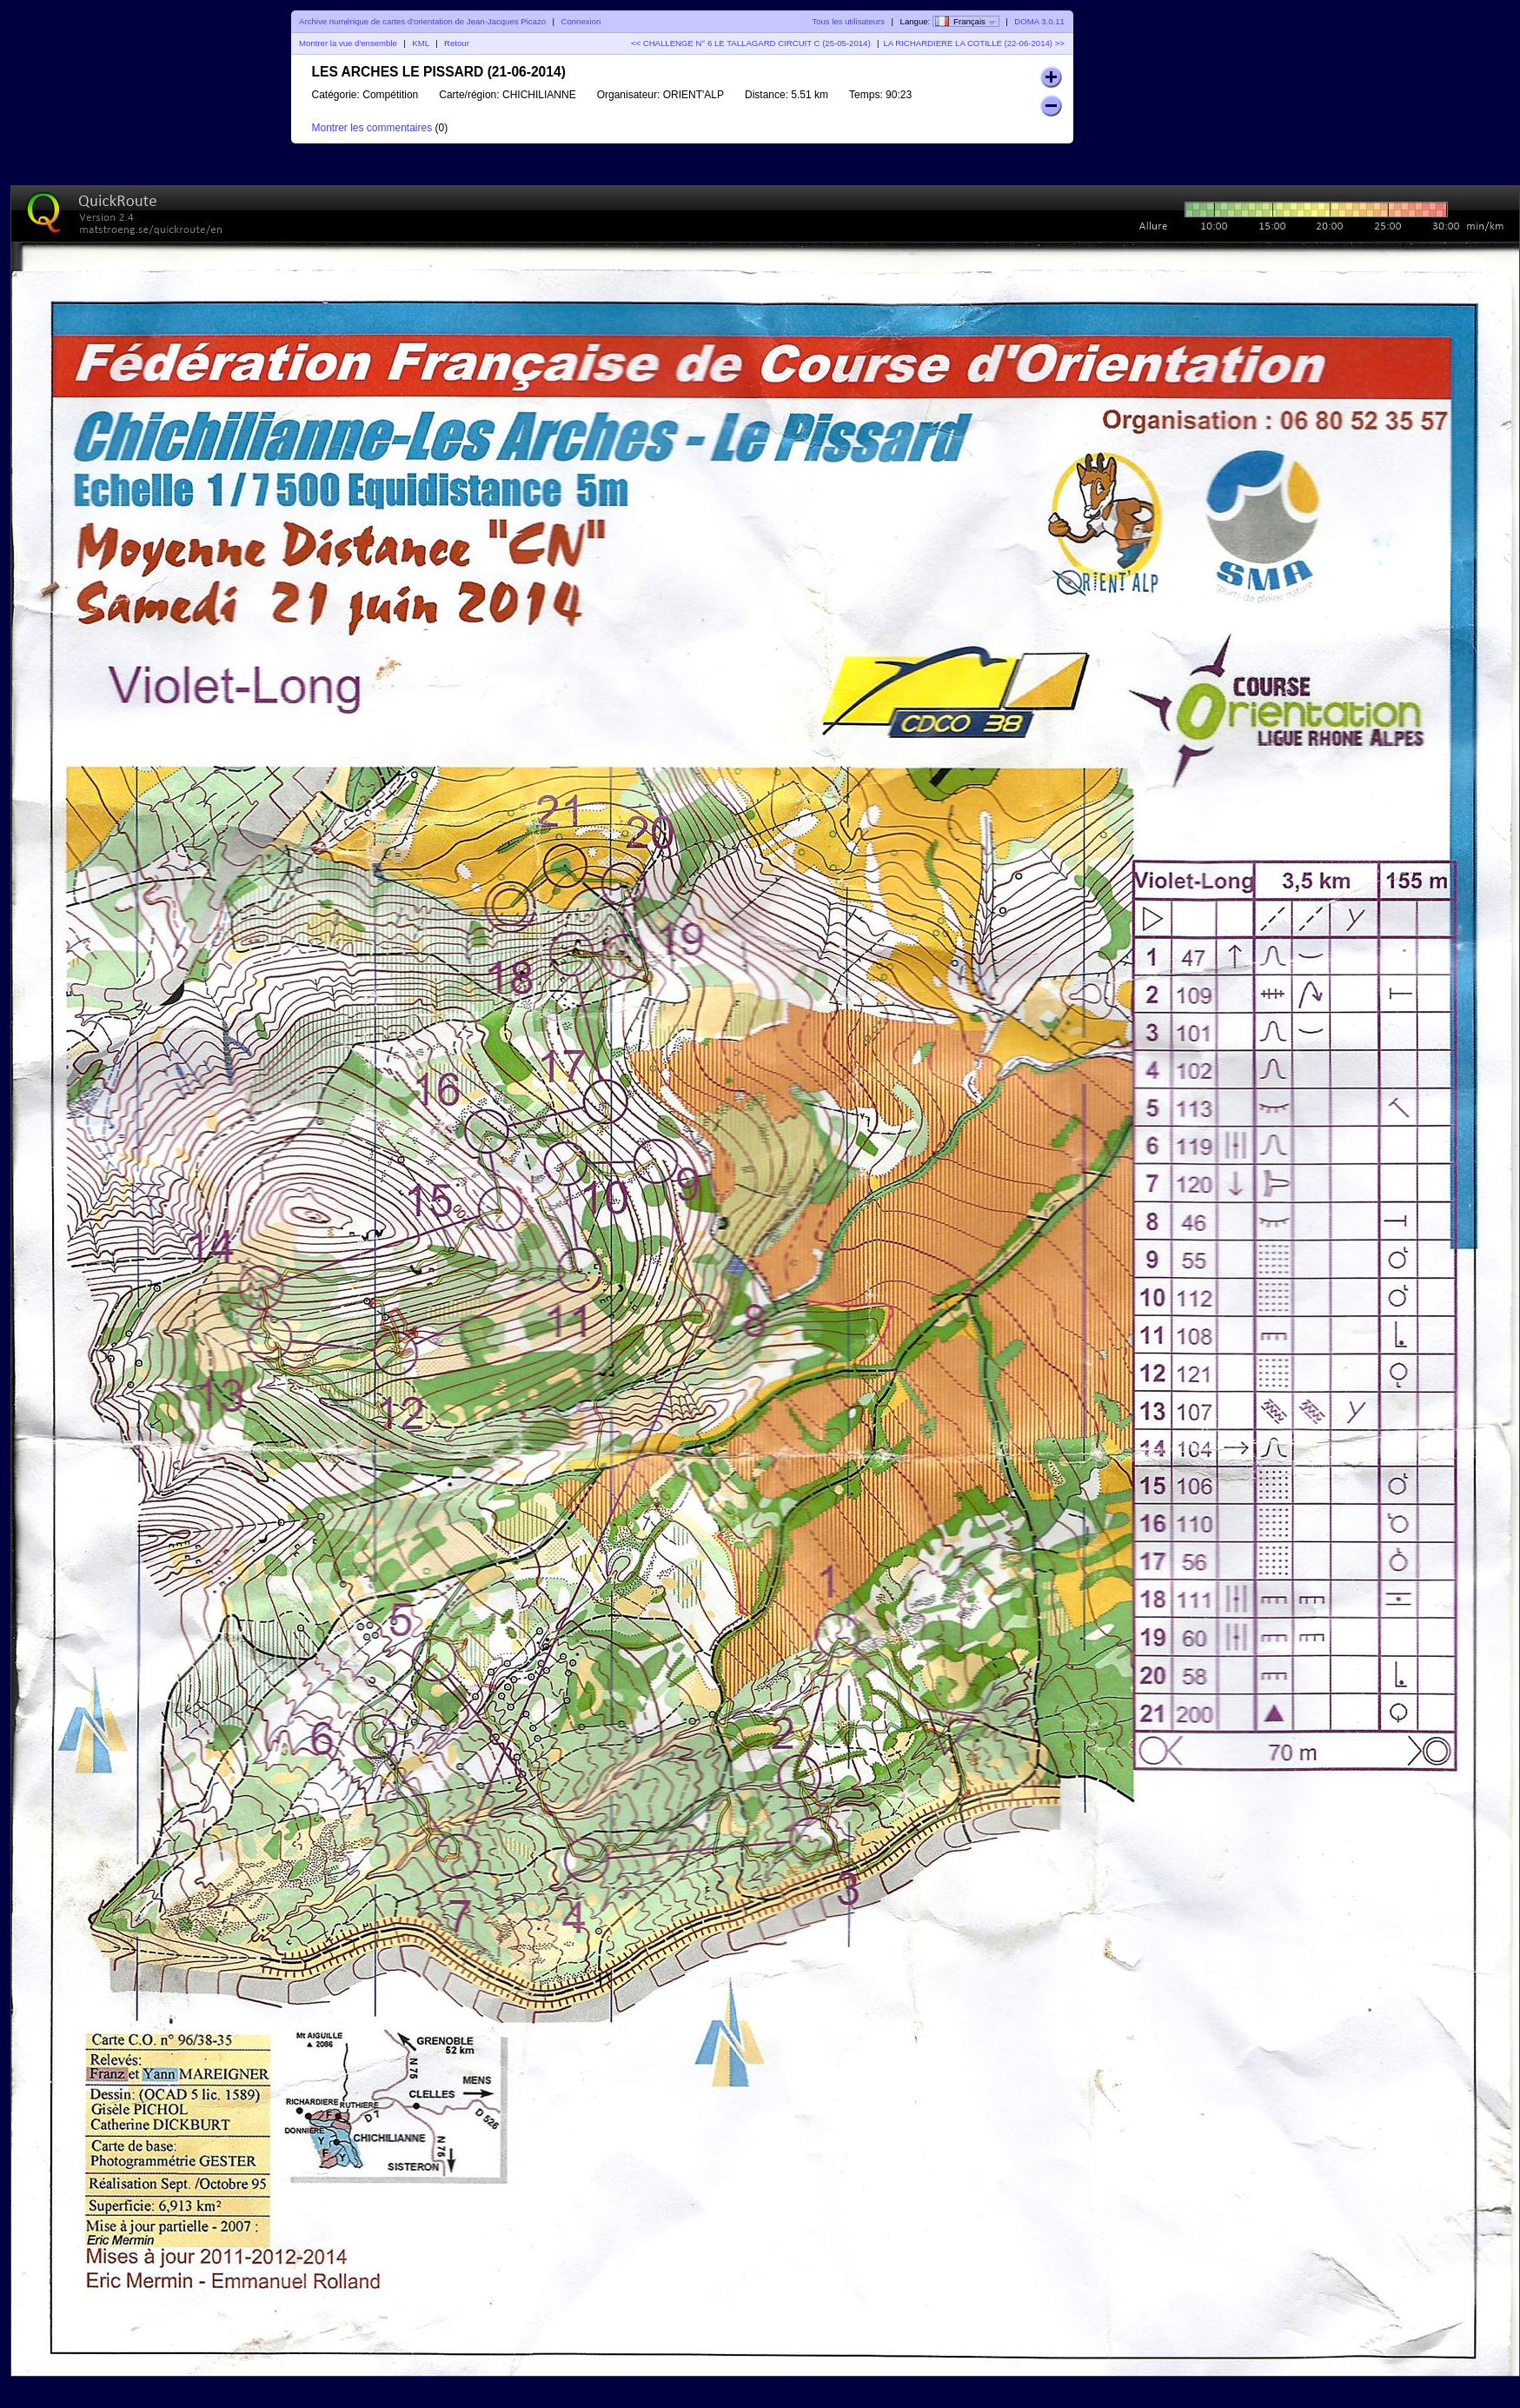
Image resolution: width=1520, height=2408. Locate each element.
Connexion (581, 21)
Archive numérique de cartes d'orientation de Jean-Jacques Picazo (422, 21)
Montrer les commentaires (372, 128)
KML (420, 43)
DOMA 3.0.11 (1039, 21)
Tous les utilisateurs (848, 21)
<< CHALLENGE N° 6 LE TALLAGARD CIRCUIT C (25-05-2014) (751, 43)
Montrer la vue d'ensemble (348, 43)
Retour (456, 43)
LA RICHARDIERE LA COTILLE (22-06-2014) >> (974, 43)
